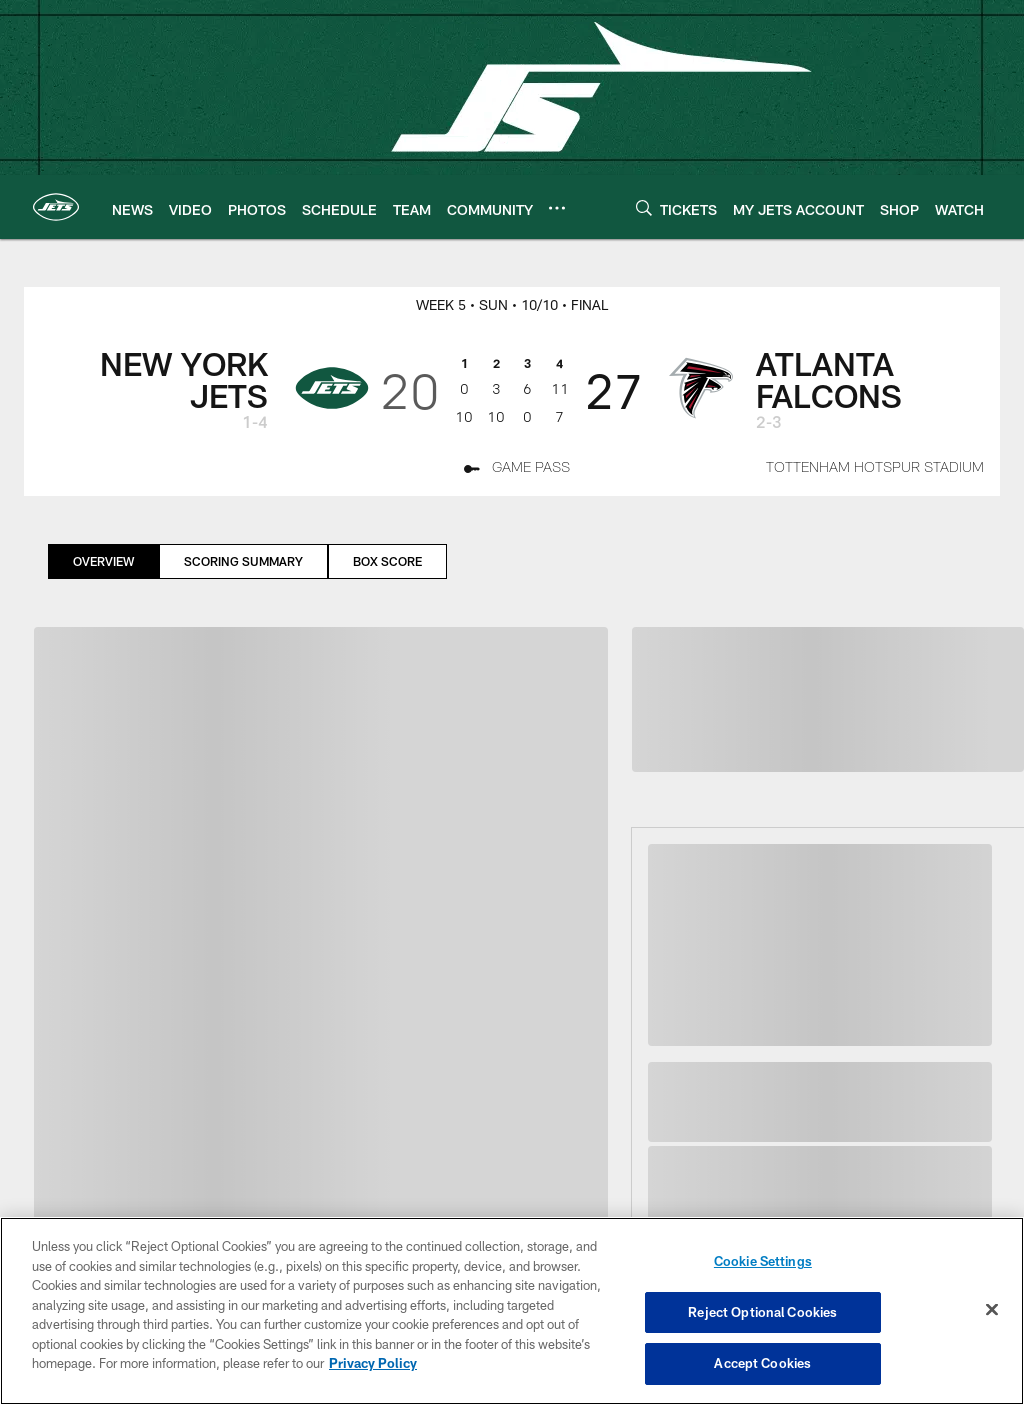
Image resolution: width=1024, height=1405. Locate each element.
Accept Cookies (762, 1363)
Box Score (387, 561)
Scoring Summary (243, 561)
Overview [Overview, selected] (103, 561)
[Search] (644, 207)
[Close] (992, 1310)
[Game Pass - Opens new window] (517, 470)
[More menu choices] (557, 208)
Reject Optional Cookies (762, 1312)
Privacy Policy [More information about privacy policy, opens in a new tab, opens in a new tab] (373, 1363)
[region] (512, 1311)
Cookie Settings (763, 1261)
